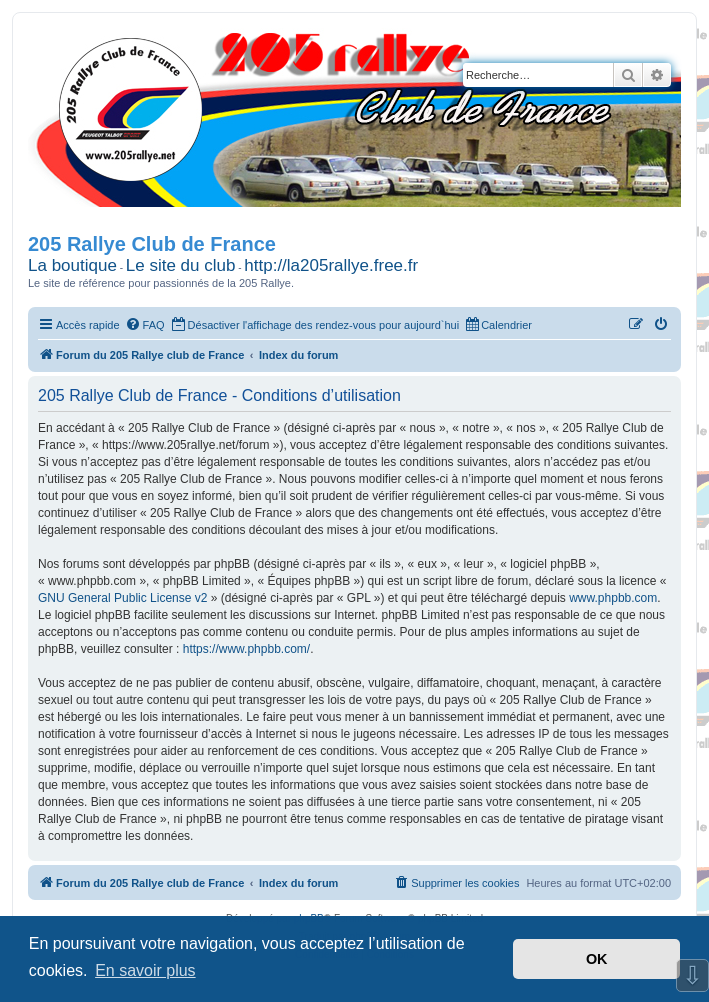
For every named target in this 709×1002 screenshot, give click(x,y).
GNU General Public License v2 (122, 598)
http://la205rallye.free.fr (331, 265)
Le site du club (181, 265)
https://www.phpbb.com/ (246, 649)
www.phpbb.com (613, 598)
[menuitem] (145, 325)
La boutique (72, 265)
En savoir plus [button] (145, 970)
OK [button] (597, 959)
